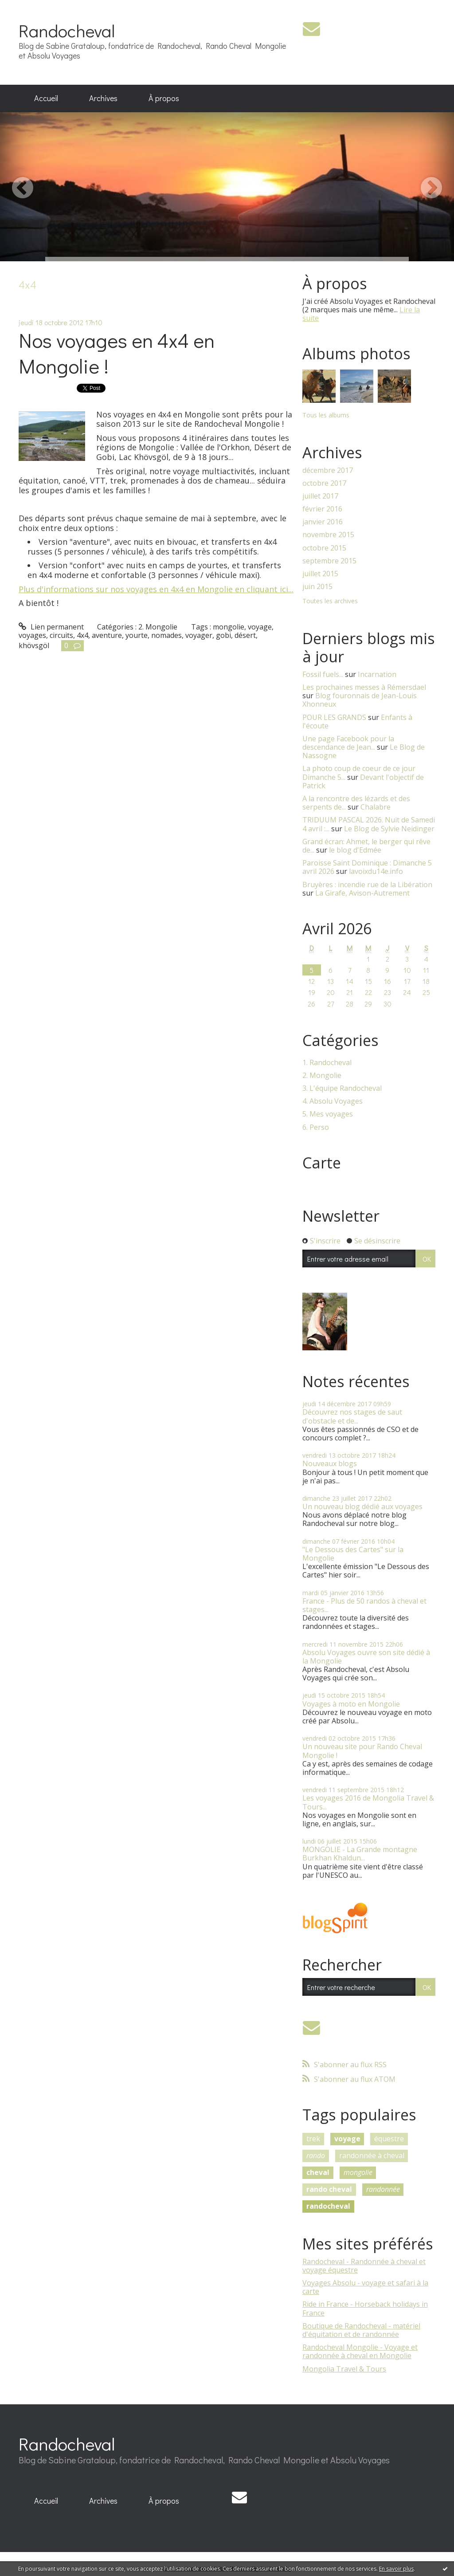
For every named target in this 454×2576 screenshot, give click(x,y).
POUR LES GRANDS (334, 717)
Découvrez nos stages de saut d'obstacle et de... (352, 1416)
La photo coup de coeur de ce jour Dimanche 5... (358, 772)
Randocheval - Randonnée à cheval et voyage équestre (364, 2266)
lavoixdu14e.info (376, 871)
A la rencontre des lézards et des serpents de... (356, 803)
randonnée (383, 2189)
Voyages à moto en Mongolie (351, 1704)
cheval (317, 2172)
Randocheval (67, 30)
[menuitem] (46, 98)
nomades (166, 635)
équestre (389, 2138)
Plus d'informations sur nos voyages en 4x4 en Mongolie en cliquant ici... (156, 589)
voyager (198, 635)
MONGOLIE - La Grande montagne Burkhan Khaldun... (359, 1853)
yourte (136, 635)
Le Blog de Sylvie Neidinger (389, 829)
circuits (61, 635)
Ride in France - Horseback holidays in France (365, 2308)
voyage (260, 627)
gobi (223, 635)
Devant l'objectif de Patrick (363, 781)
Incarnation (377, 674)
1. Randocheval (327, 1062)
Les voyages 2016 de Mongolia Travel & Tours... (368, 1802)
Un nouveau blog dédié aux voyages (362, 1506)
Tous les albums (325, 415)
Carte (321, 1162)
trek (313, 2138)
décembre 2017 (327, 470)
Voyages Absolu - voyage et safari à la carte (365, 2287)
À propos (164, 98)
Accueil (46, 98)
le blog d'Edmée (355, 850)
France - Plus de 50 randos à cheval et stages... (364, 1605)
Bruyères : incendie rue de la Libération (367, 884)
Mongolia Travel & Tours (344, 2369)
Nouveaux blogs (329, 1463)
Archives (103, 98)
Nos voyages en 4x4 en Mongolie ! (117, 353)
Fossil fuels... (322, 674)
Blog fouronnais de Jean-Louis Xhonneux (359, 700)
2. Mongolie (157, 627)
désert (245, 635)
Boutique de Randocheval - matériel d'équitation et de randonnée (361, 2330)
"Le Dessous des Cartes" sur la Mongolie (352, 1554)
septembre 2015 (329, 561)
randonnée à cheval (371, 2155)
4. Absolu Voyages (332, 1101)
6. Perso (315, 1127)
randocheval (328, 2206)
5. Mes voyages (327, 1114)
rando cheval (329, 2189)
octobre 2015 (324, 548)
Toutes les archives (330, 601)
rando (315, 2155)
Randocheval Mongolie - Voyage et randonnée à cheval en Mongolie (360, 2351)
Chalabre (375, 807)
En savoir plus (396, 2568)
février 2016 (322, 509)
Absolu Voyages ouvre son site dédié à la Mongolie (366, 1657)
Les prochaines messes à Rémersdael (364, 687)
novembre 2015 (328, 535)
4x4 (82, 635)
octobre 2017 (324, 483)
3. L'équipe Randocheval (342, 1088)
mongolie (228, 627)
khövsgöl (34, 645)
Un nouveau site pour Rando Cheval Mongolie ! (362, 1751)
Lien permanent (51, 627)
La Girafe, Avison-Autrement (362, 893)
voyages (32, 635)
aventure (107, 635)
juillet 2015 (320, 574)
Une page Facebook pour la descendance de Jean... (348, 743)
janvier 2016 (322, 522)
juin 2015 (317, 586)
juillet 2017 (320, 496)
